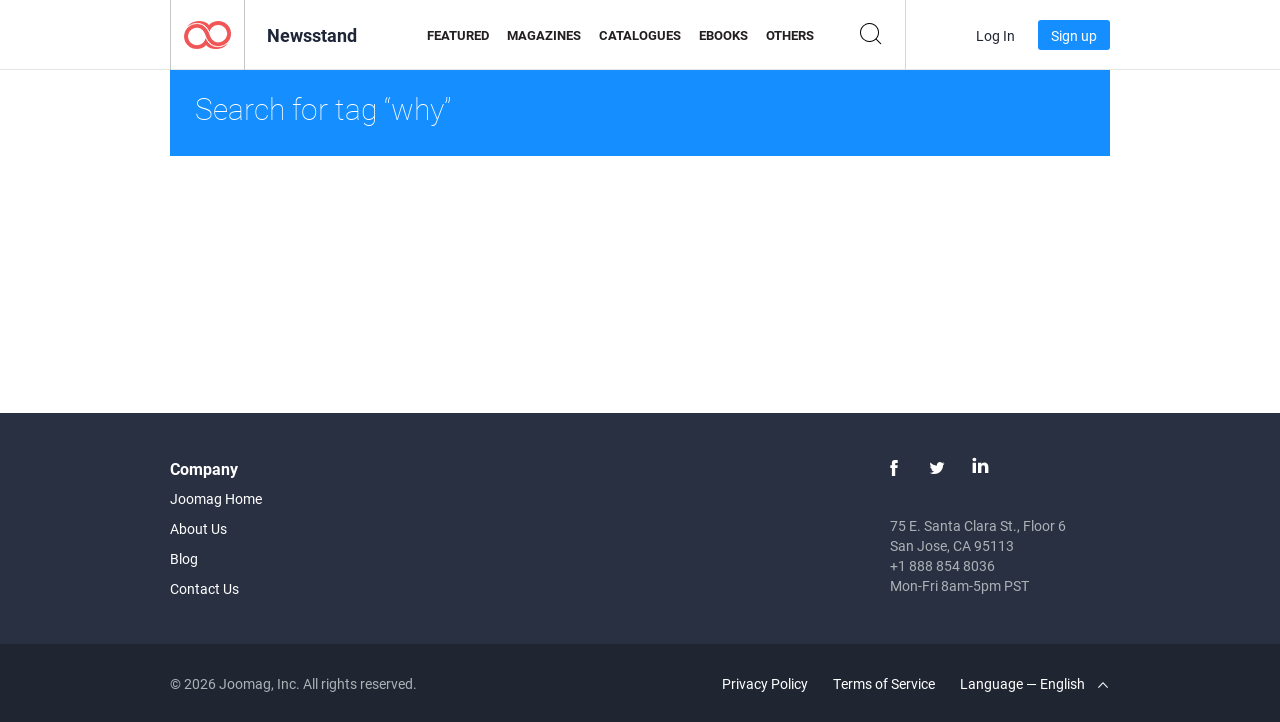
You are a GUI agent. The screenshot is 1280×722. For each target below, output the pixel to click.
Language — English (1034, 683)
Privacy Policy (765, 683)
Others (790, 35)
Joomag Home (216, 498)
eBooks (723, 35)
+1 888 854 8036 (942, 565)
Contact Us (204, 588)
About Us (198, 528)
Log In (995, 35)
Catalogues (640, 35)
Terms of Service (884, 683)
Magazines (544, 35)
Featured (458, 35)
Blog (184, 558)
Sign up (1074, 35)
